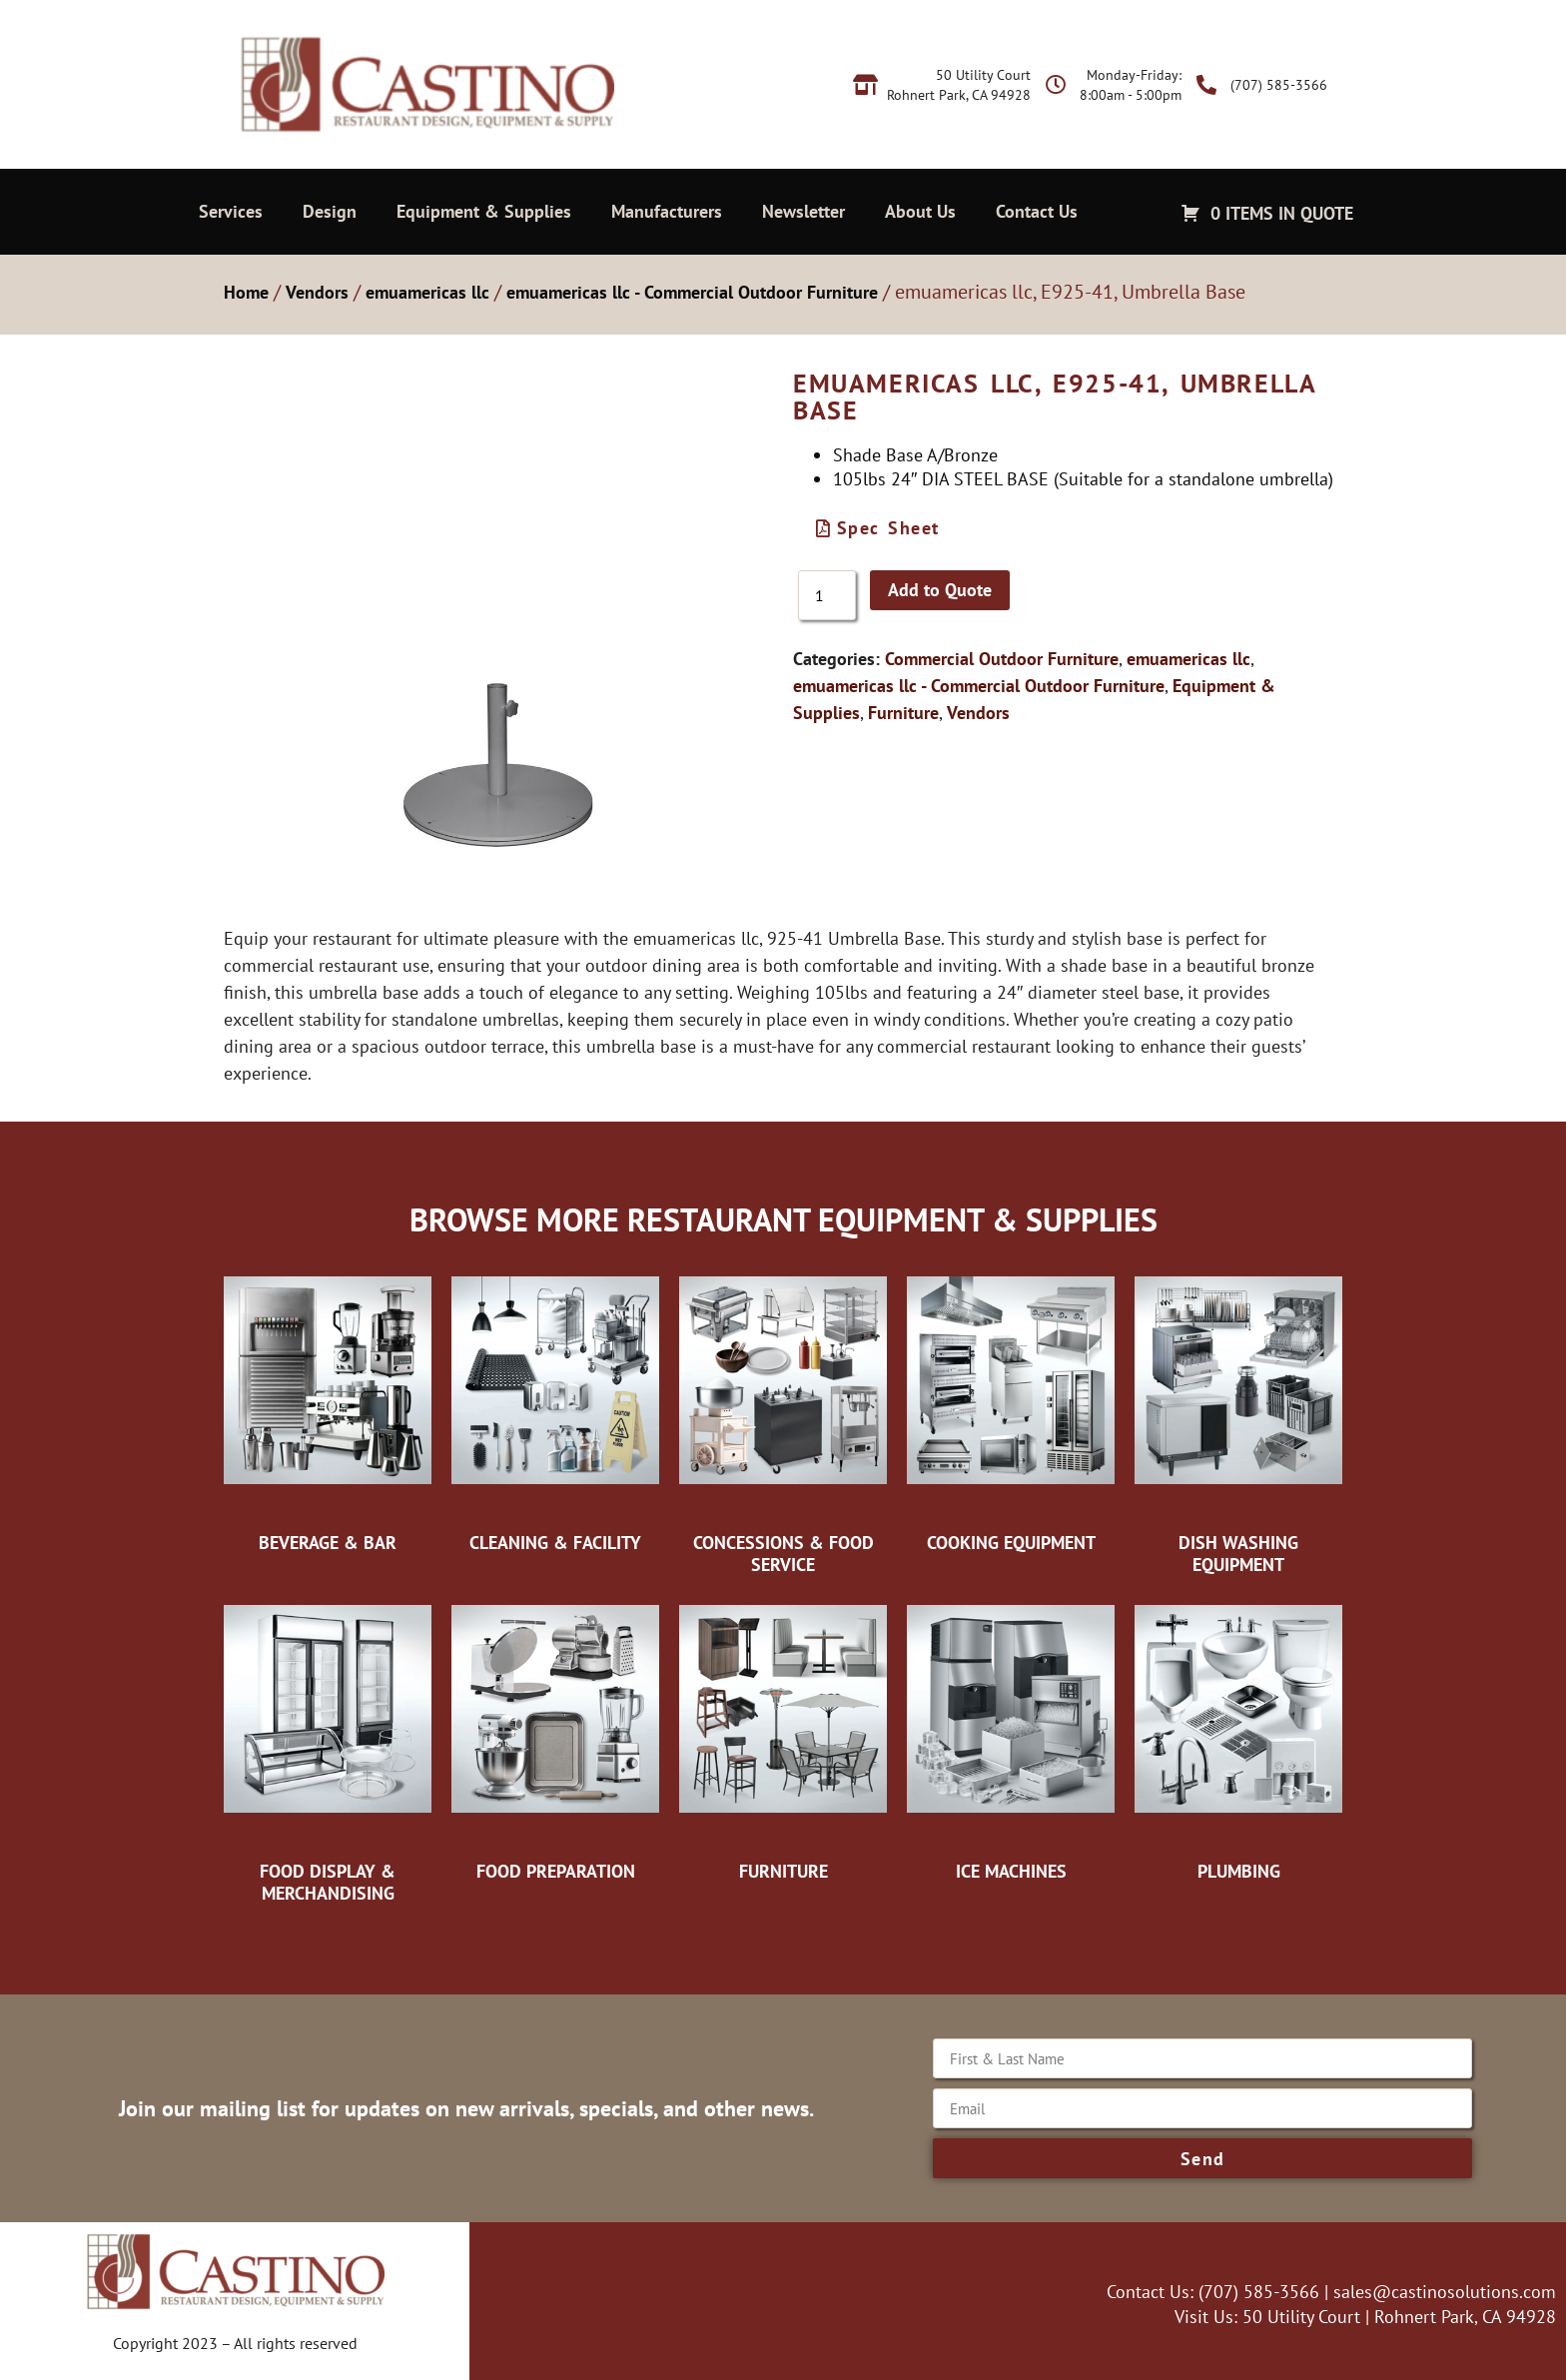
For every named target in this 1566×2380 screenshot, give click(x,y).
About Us (920, 211)
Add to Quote (940, 589)
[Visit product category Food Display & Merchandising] (327, 1748)
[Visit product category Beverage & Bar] (327, 1409)
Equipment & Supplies (483, 211)
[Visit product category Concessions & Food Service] (783, 1419)
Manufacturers (666, 211)
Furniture (903, 712)
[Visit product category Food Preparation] (555, 1738)
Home (246, 292)
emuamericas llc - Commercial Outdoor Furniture (692, 292)
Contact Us (1037, 211)
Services (231, 211)
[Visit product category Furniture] (783, 1738)
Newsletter (803, 211)
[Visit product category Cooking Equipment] (1011, 1409)
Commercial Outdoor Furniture (1002, 658)
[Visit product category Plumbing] (1238, 1738)
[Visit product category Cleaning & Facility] (555, 1409)
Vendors (317, 292)
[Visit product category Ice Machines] (1011, 1738)
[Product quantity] (827, 595)
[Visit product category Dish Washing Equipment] (1238, 1419)
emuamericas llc (427, 292)
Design (330, 211)
